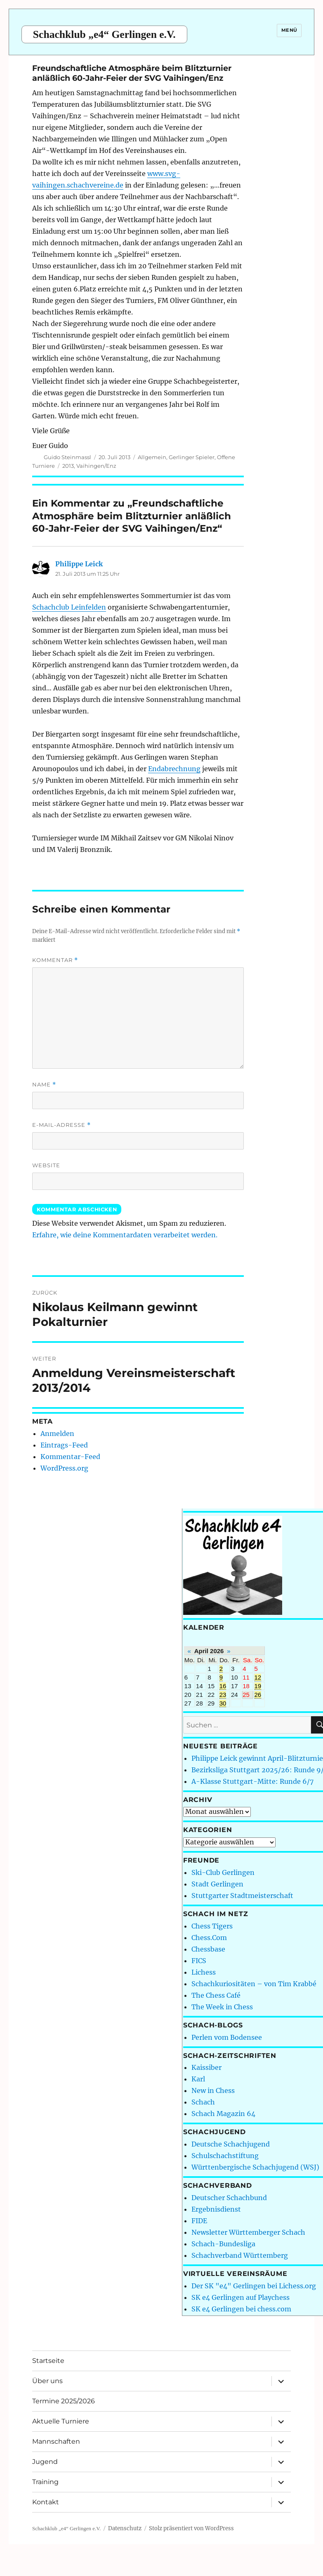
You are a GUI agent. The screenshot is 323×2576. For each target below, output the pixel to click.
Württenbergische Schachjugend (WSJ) (255, 2167)
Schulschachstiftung (225, 2155)
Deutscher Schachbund (229, 2198)
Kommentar (55, 960)
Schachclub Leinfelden (69, 607)
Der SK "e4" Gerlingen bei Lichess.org (253, 2286)
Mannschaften (56, 2441)
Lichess (203, 1972)
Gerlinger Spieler (192, 457)
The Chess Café (215, 1995)
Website (46, 1165)
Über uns (47, 2381)
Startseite (48, 2361)
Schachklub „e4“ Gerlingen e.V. (104, 34)
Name (44, 1084)
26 (258, 1694)
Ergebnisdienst (216, 2209)
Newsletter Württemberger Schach (248, 2232)
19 (258, 1685)
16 (222, 1685)
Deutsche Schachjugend (230, 2144)
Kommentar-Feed (70, 1456)
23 (222, 1694)
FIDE (199, 2221)
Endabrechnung (174, 769)
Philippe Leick (79, 564)
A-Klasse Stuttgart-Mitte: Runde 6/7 (252, 1781)
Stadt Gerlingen (217, 1884)
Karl (198, 2079)
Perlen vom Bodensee (226, 2037)
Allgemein (152, 457)
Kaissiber (206, 2067)
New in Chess (213, 2090)
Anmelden (57, 1433)
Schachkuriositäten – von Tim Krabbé (253, 1984)
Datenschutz (124, 2528)
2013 (68, 465)
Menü (289, 30)
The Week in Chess (222, 2007)
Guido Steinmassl (67, 457)
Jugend (45, 2462)
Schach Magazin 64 (223, 2113)
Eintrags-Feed (64, 1445)
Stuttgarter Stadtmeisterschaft (242, 1895)
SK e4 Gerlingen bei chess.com (241, 2309)
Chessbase (208, 1949)
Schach (203, 2102)
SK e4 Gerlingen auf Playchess (240, 2297)
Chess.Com (209, 1937)
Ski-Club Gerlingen (223, 1872)
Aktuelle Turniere (60, 2421)
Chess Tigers (212, 1926)
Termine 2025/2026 (63, 2401)
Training (45, 2482)
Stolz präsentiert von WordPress (191, 2528)
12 (258, 1677)
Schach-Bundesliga (223, 2244)
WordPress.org (64, 1468)
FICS (198, 1961)
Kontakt (45, 2502)
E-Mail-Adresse (61, 1124)
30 (222, 1703)
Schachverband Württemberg (239, 2255)
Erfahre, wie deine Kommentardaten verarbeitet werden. (124, 1235)
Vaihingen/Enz (96, 465)
